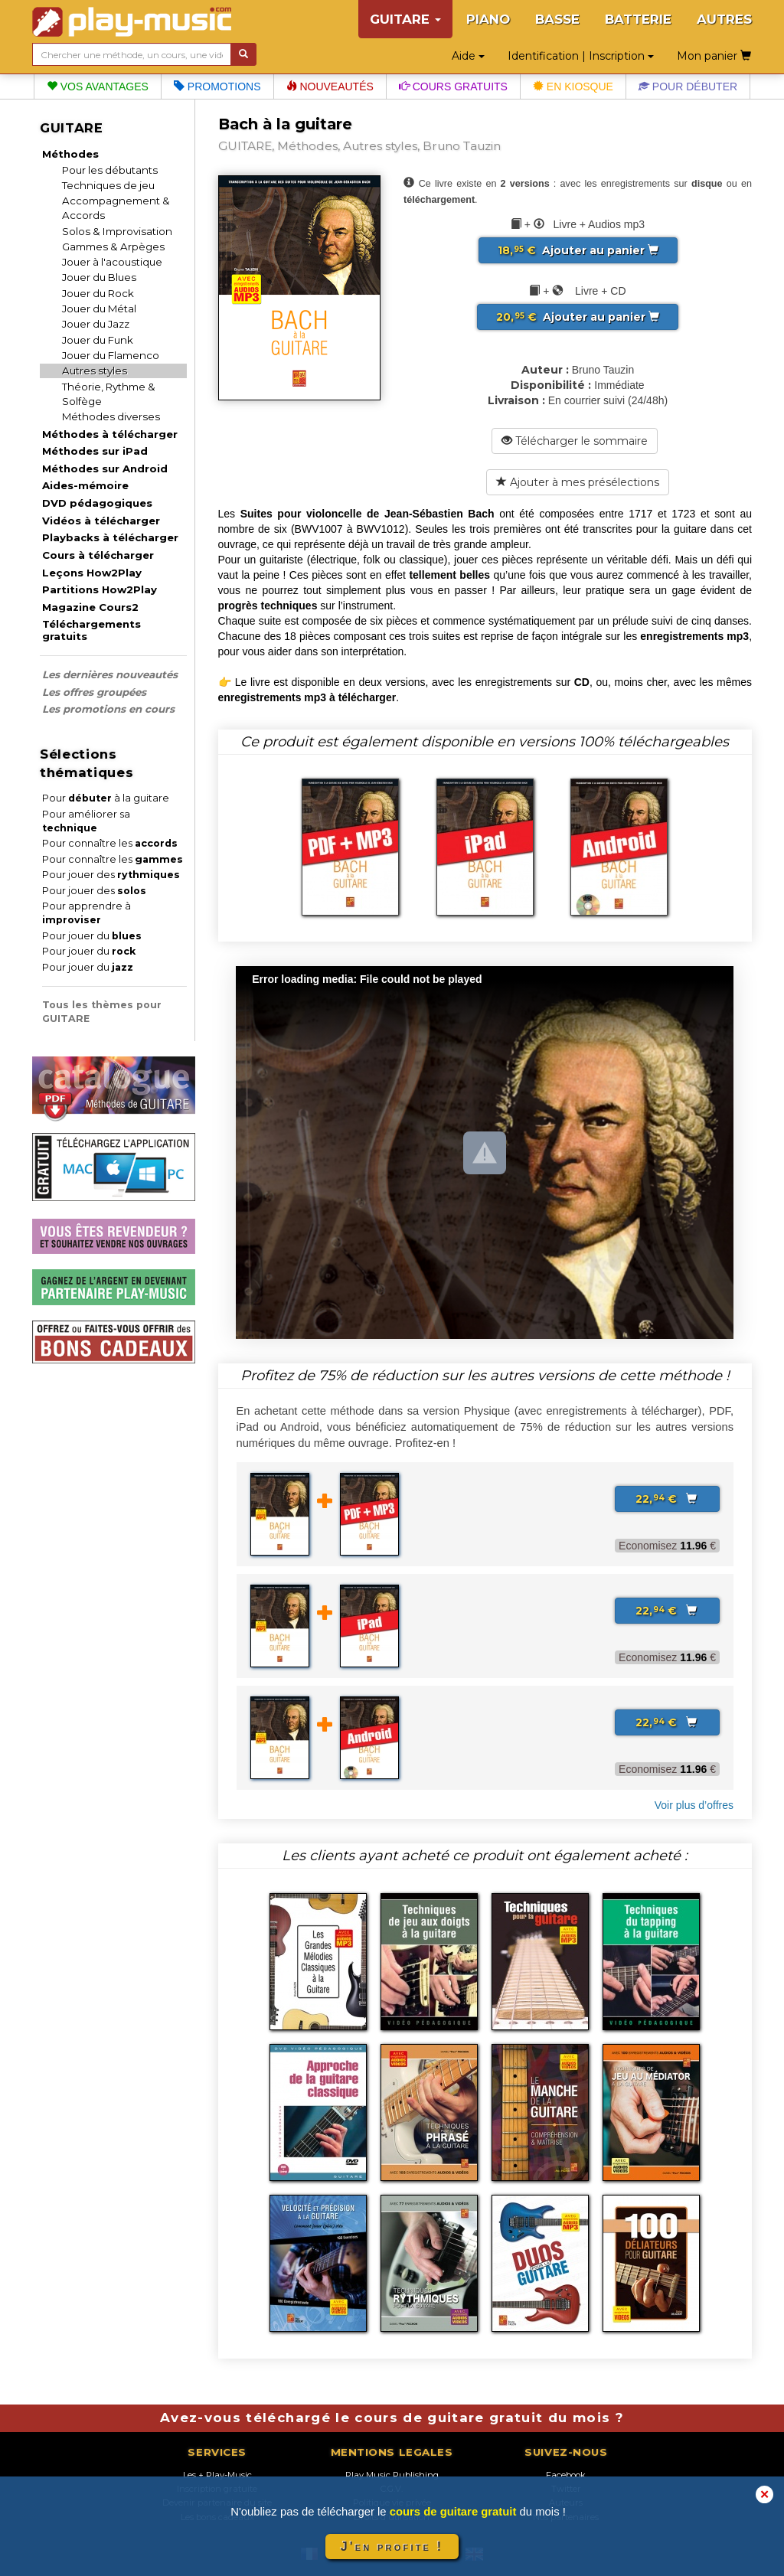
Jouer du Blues (99, 277)
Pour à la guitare (105, 798)
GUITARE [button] (405, 19)
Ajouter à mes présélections (577, 482)
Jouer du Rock (98, 293)
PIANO (488, 19)
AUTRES (724, 19)
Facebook (566, 2475)
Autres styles (94, 370)
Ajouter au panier (578, 250)
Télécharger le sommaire (574, 441)
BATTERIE (638, 19)
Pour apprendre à (86, 913)
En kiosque (573, 86)
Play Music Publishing (392, 2475)
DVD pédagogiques (97, 503)
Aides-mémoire (85, 485)
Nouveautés (330, 86)
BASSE (557, 19)
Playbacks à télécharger (110, 537)
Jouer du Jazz (95, 324)
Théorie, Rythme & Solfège (108, 393)
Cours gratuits (453, 86)
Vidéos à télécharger (101, 520)
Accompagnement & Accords (116, 207)
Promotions (217, 86)
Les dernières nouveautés (110, 674)
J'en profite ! (392, 2546)
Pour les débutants (110, 170)
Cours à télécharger (98, 555)
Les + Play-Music (217, 2475)
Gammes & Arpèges (113, 246)
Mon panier (714, 56)
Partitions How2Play (99, 589)
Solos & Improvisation (117, 231)
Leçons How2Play (92, 572)
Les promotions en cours (108, 709)
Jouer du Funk (97, 340)
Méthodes (70, 154)
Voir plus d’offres (694, 1805)
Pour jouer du (92, 936)
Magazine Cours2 (90, 607)
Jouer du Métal (99, 308)
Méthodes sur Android (105, 468)
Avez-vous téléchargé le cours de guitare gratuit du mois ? (392, 2417)
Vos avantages (98, 86)
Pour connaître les (110, 843)
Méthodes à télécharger (110, 434)
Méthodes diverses (111, 416)
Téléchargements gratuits (91, 630)
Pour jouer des (111, 874)
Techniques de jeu (108, 185)
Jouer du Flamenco (110, 355)
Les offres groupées (94, 692)
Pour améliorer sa (86, 821)
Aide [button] (468, 56)
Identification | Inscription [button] (581, 56)
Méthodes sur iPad (95, 451)
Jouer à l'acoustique (112, 262)
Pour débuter (688, 86)
